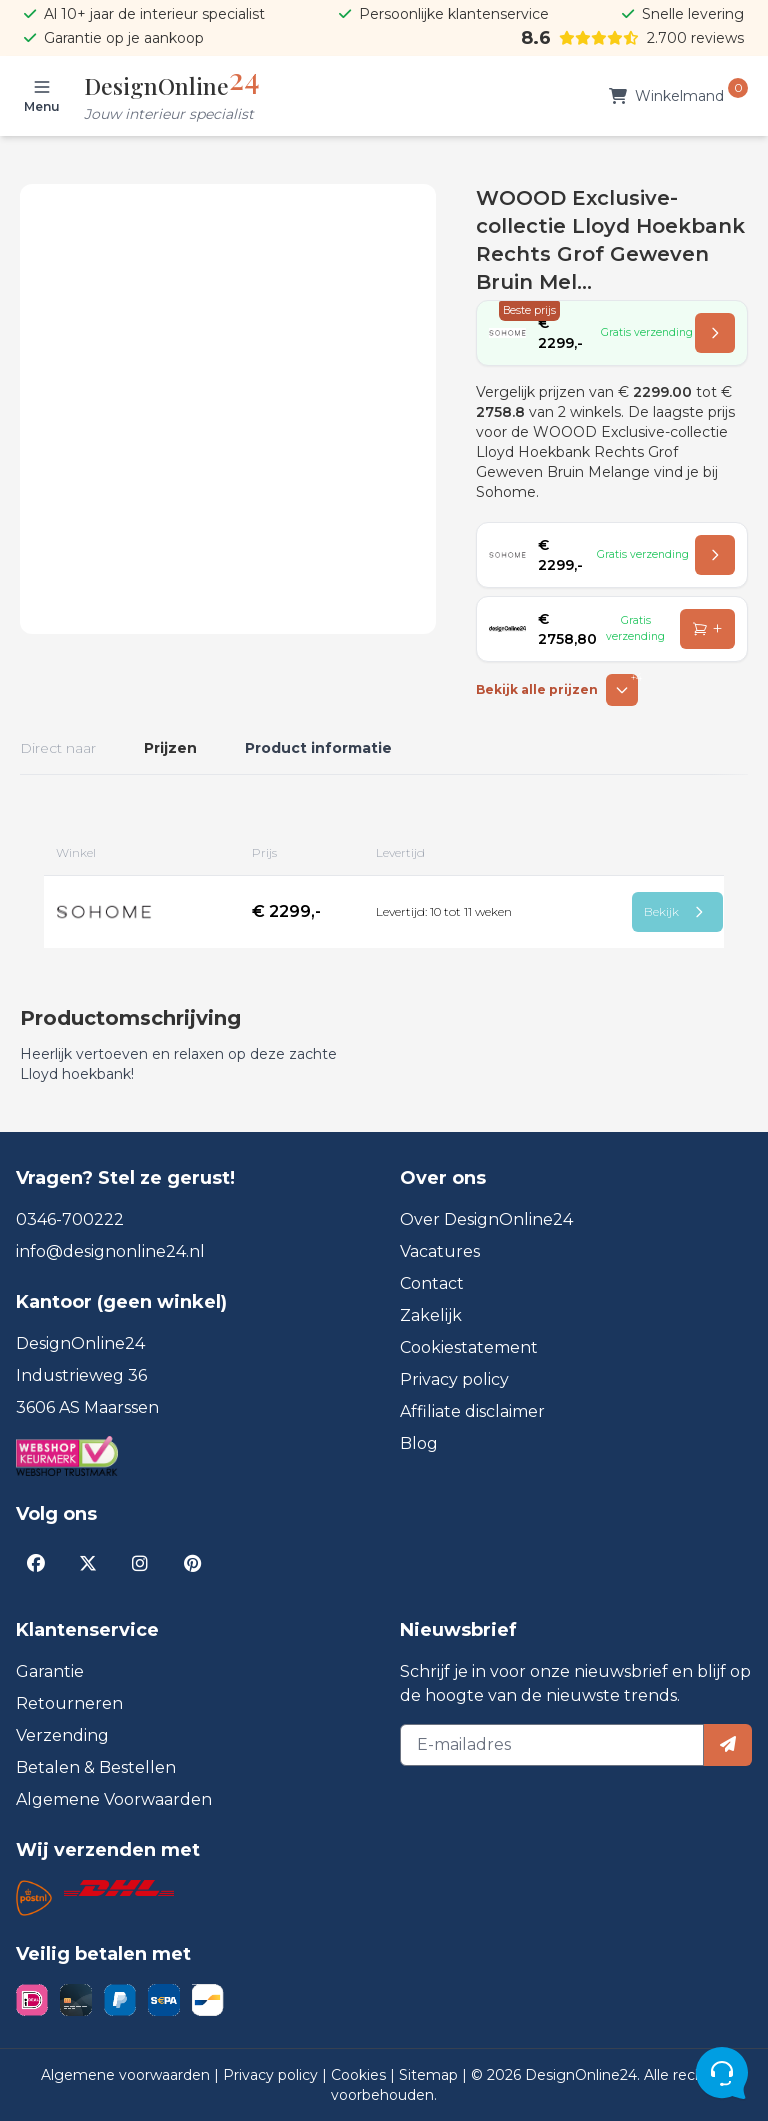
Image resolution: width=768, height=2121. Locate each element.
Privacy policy (454, 1379)
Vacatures (440, 1251)
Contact (432, 1283)
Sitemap (430, 2075)
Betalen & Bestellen (96, 1767)
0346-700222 (70, 1219)
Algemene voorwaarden (127, 2075)
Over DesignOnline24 (486, 1219)
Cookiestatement (469, 1347)
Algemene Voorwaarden (114, 1799)
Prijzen (170, 748)
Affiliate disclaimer (472, 1411)
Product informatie (318, 748)
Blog (419, 1443)
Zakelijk (431, 1315)
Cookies (360, 2075)
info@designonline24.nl (110, 1251)
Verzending (62, 1735)
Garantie (50, 1671)
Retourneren (69, 1703)
